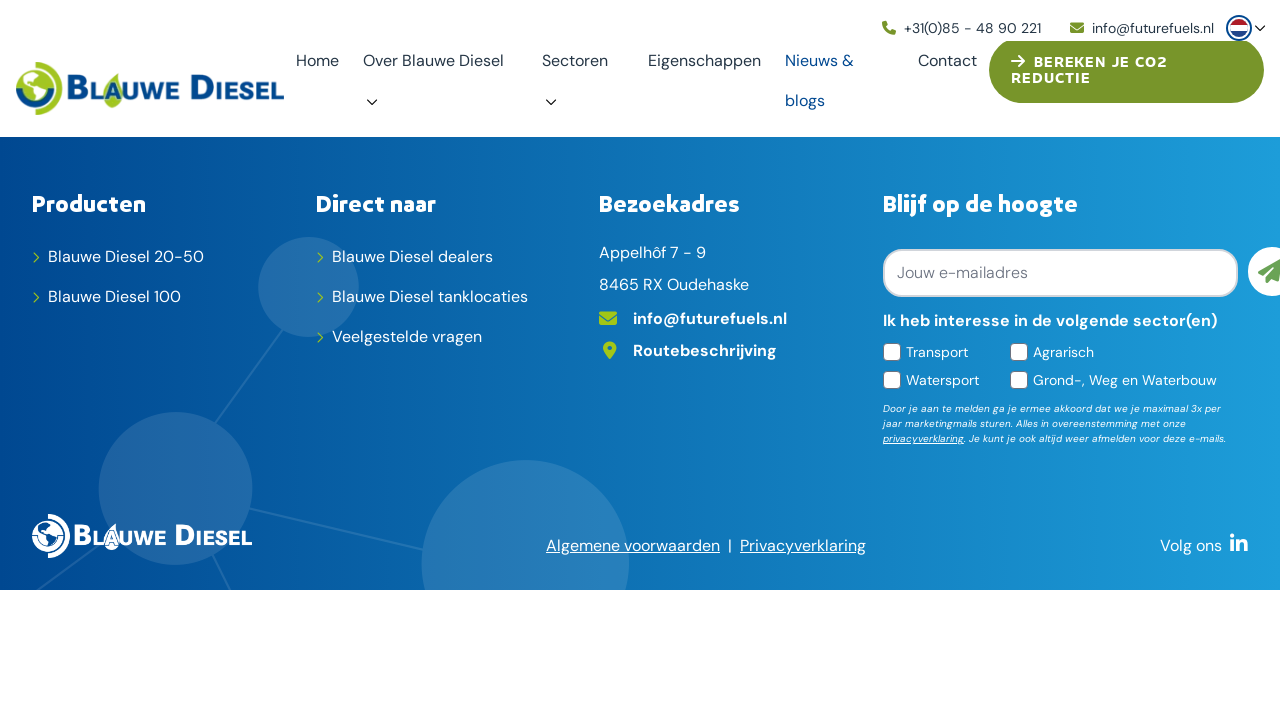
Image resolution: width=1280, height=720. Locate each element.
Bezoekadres (669, 203)
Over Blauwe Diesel (433, 60)
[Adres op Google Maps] (733, 349)
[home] (150, 88)
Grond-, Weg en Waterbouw (1125, 380)
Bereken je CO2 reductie (1089, 71)
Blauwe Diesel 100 (114, 296)
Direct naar (376, 203)
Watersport (942, 380)
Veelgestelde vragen (407, 336)
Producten (89, 203)
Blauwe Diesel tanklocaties (430, 296)
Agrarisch (1063, 352)
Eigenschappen (704, 60)
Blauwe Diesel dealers (412, 256)
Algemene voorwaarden (633, 545)
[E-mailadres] (733, 317)
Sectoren (575, 60)
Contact (947, 60)
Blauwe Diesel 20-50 (126, 256)
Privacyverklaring (803, 545)
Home (317, 60)
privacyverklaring (923, 438)
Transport (937, 352)
